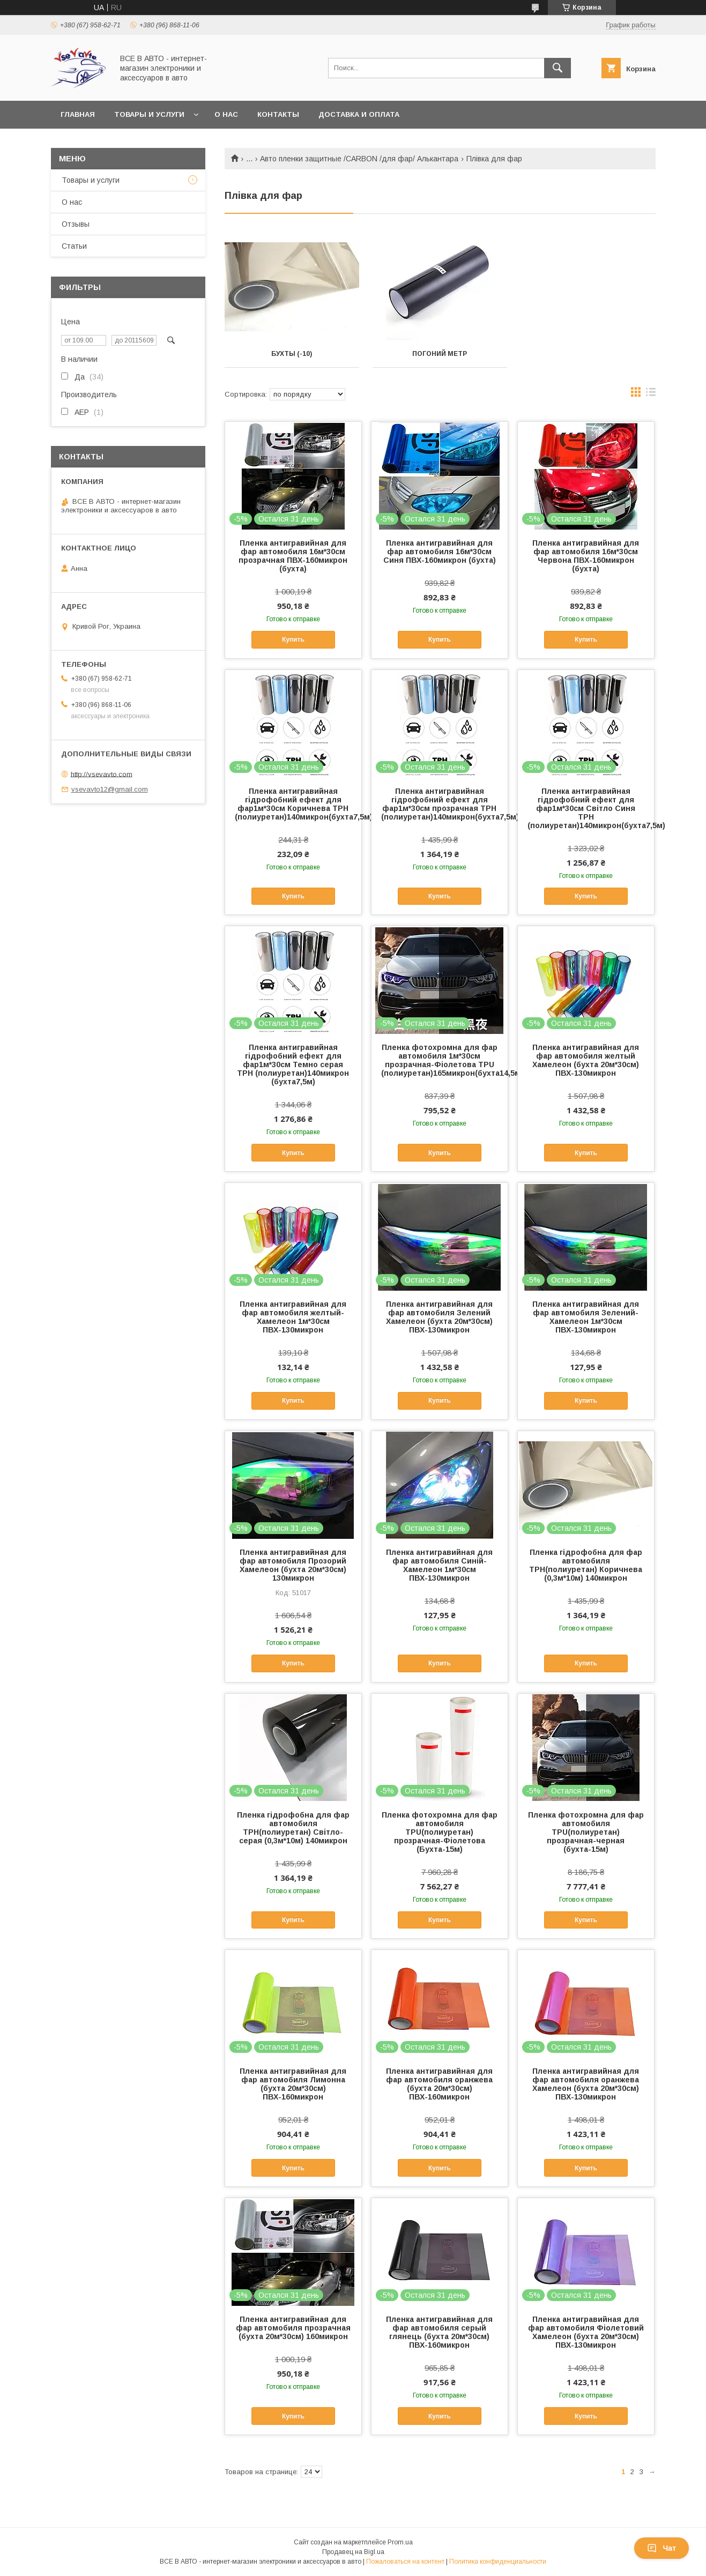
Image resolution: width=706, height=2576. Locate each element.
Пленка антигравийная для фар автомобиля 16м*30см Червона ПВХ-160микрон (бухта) (585, 556)
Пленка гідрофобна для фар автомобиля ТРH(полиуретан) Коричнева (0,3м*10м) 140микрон (585, 1565)
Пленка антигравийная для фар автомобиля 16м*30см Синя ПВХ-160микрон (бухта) (439, 551)
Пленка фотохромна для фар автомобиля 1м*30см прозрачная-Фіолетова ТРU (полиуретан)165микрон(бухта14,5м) (440, 1060)
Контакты (278, 114)
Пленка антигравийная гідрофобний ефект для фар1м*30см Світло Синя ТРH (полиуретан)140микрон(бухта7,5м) (586, 808)
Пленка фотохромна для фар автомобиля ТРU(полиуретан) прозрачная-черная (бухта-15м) (586, 1832)
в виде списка (651, 394)
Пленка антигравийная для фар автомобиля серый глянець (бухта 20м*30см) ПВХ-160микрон (439, 2332)
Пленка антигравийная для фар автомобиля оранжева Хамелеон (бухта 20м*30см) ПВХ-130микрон (585, 2084)
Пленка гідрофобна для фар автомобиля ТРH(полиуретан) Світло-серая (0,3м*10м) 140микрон (293, 1828)
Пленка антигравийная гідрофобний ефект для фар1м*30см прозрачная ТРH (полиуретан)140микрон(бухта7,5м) (440, 804)
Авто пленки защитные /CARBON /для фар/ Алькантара (359, 158)
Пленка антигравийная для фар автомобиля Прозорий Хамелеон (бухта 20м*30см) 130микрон (293, 1565)
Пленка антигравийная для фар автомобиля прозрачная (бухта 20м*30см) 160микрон (293, 2328)
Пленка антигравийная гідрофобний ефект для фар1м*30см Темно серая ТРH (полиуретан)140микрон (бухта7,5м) (293, 1064)
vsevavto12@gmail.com (109, 789)
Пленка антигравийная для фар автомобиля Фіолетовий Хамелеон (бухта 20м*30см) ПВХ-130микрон (586, 2332)
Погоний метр (439, 354)
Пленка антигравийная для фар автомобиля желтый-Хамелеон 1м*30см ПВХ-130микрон (293, 1317)
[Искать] (557, 68)
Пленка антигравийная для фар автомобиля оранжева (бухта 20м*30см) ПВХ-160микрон (439, 2084)
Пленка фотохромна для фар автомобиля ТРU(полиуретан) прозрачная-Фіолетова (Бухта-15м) (439, 1832)
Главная (78, 114)
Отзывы (76, 224)
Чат (661, 2548)
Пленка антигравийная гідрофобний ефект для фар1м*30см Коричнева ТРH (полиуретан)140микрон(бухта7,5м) (293, 804)
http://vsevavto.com (101, 774)
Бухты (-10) (291, 354)
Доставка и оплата (358, 114)
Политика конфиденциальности (497, 2561)
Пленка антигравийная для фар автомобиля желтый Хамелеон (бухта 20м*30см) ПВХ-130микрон (585, 1060)
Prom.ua (400, 2542)
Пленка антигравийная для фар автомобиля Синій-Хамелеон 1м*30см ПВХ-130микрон (439, 1565)
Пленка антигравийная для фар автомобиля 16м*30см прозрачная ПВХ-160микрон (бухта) (293, 556)
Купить (293, 639)
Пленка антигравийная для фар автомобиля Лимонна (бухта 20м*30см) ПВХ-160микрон (293, 2084)
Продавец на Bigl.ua (353, 2552)
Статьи (74, 246)
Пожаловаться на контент (405, 2561)
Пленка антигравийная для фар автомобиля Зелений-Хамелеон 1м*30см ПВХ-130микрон (585, 1317)
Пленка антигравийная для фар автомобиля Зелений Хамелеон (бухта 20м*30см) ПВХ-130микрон (439, 1317)
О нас (226, 114)
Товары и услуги (149, 114)
